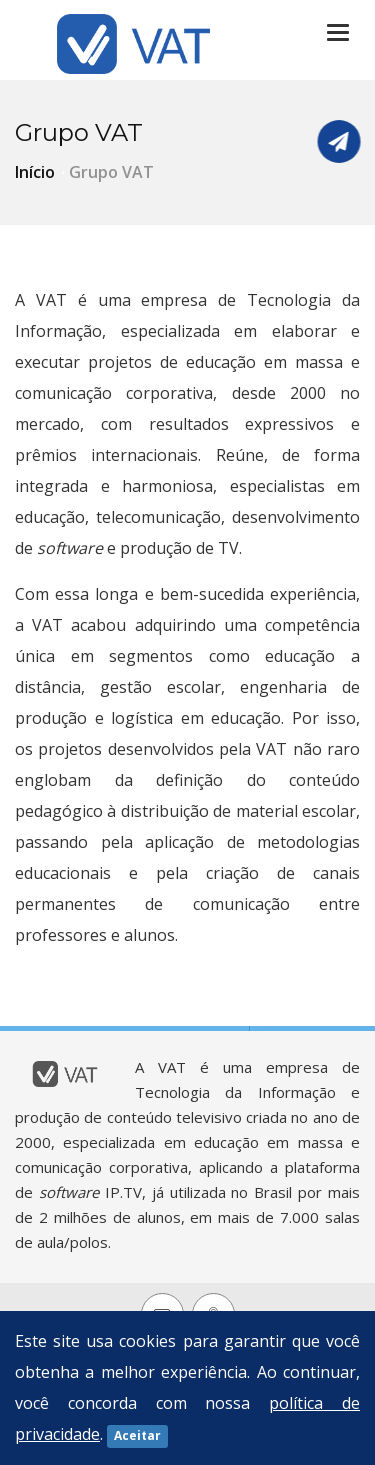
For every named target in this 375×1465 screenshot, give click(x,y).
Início (35, 172)
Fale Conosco (339, 141)
